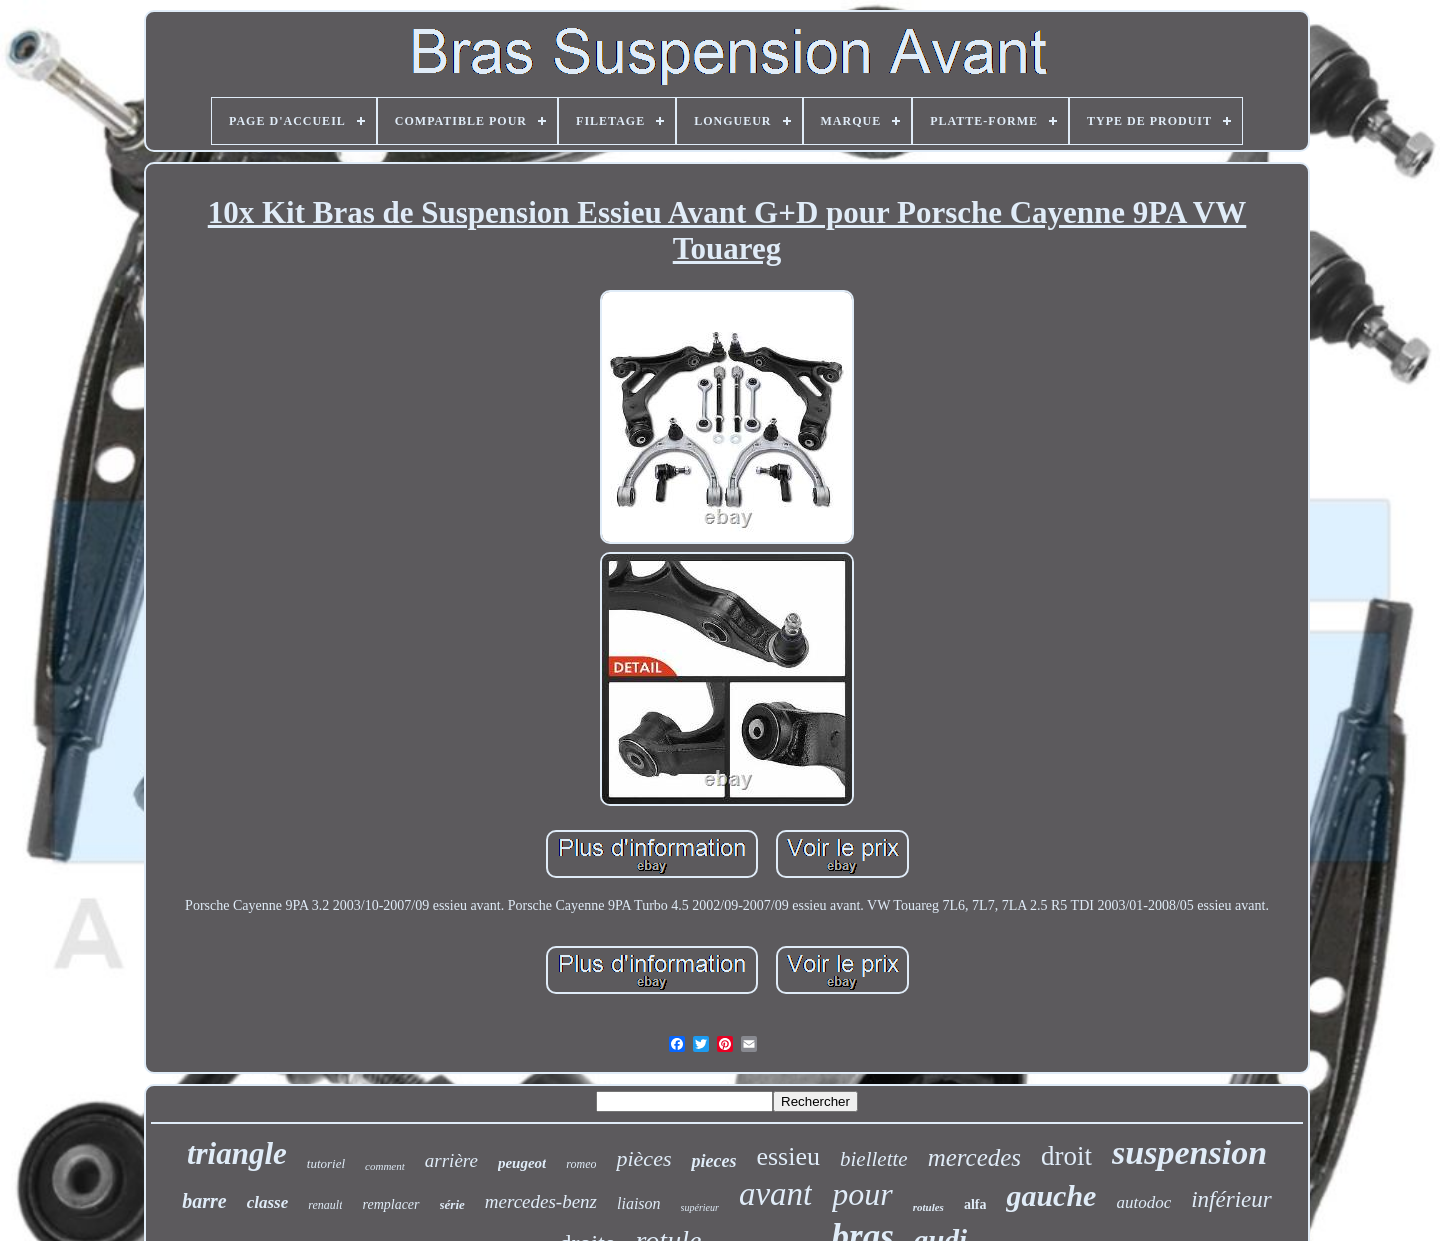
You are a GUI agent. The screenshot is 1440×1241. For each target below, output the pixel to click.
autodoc (1143, 1202)
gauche (1051, 1195)
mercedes (974, 1157)
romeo (581, 1164)
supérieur (700, 1207)
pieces (713, 1161)
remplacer (390, 1204)
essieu (788, 1156)
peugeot (522, 1163)
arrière (451, 1160)
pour (862, 1194)
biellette (874, 1159)
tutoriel (326, 1163)
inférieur (1231, 1199)
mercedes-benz (541, 1201)
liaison (639, 1203)
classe (268, 1202)
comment (385, 1166)
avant (775, 1194)
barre (204, 1201)
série (452, 1204)
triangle (237, 1153)
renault (325, 1205)
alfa (975, 1204)
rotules (928, 1207)
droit (1066, 1156)
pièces (643, 1158)
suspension (1189, 1152)
